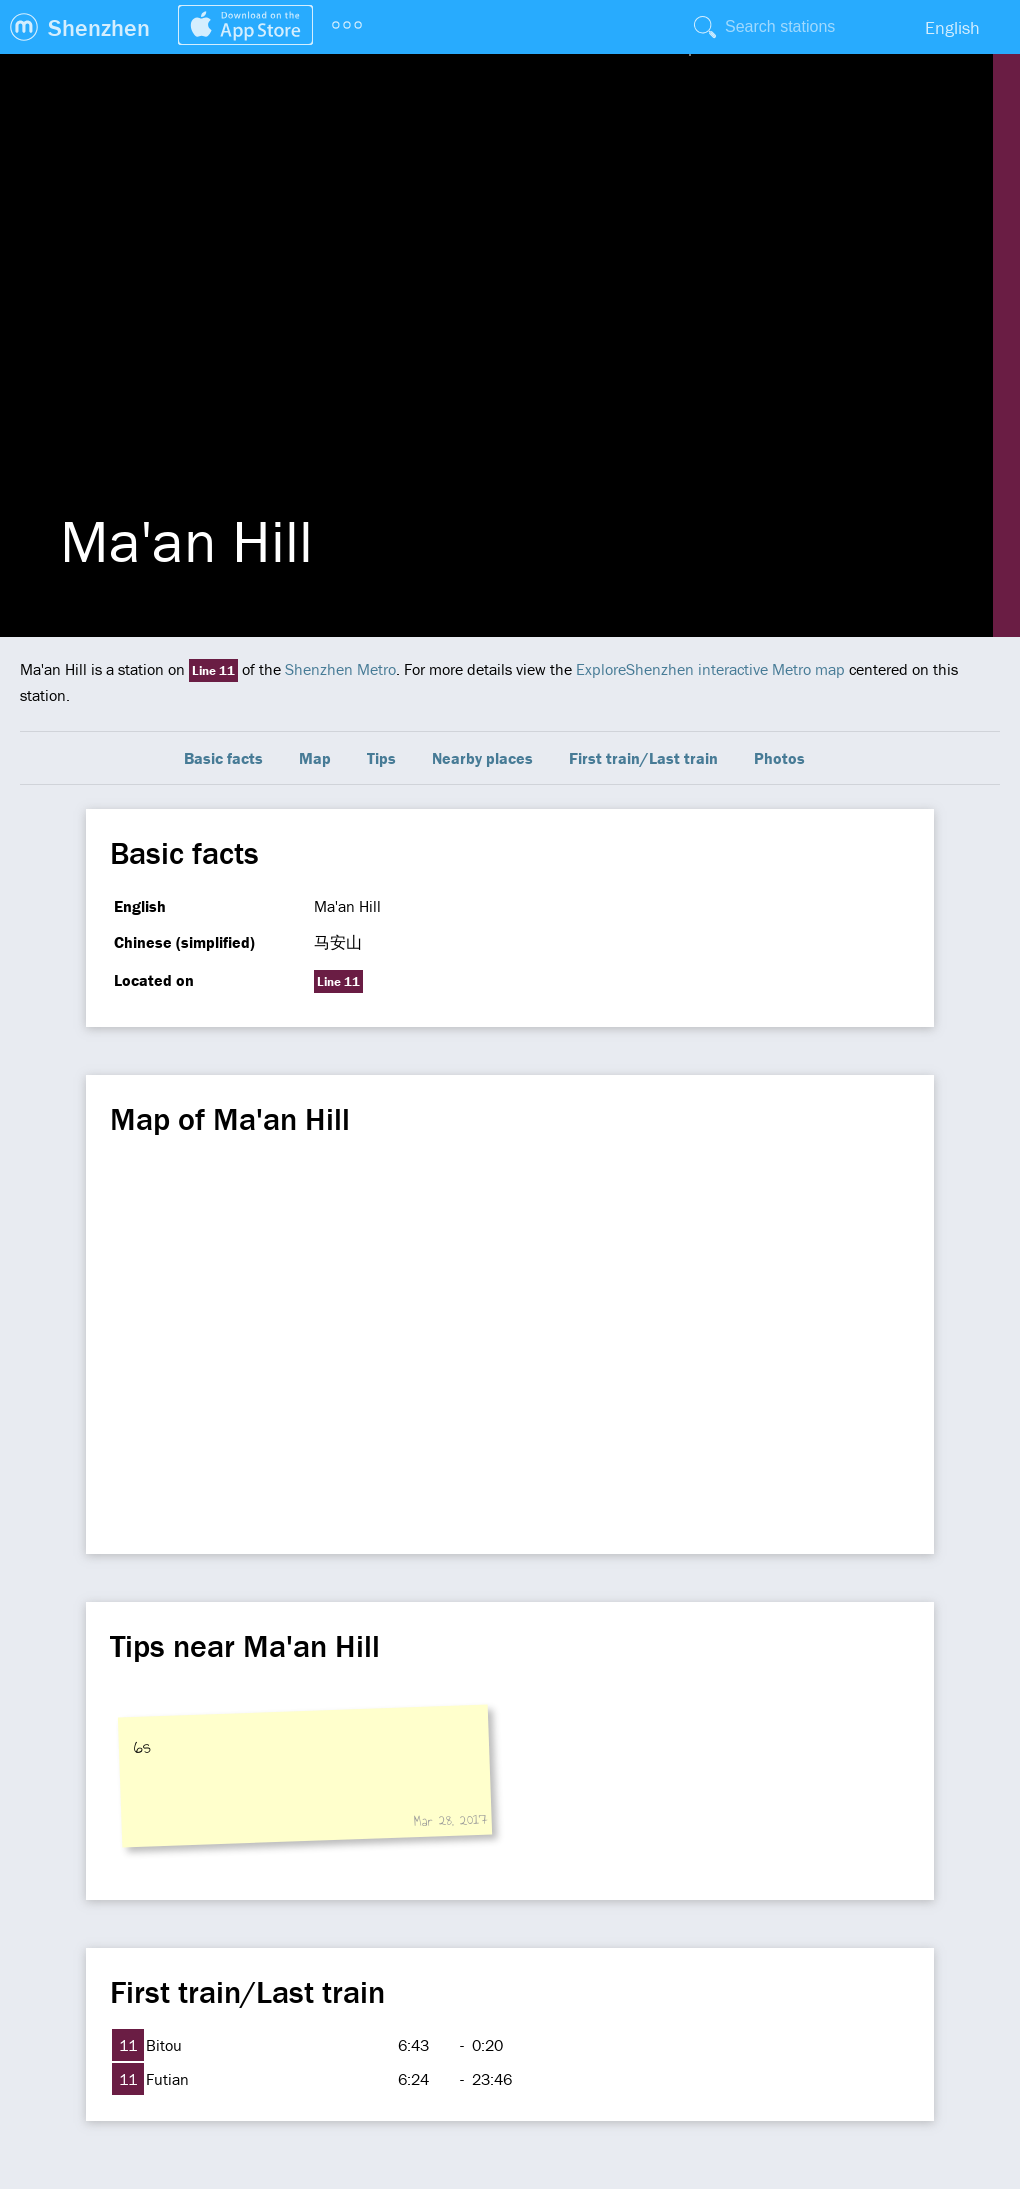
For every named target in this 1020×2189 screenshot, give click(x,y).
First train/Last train (643, 758)
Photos (779, 758)
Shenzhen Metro (340, 669)
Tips (381, 758)
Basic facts (223, 758)
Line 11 (213, 670)
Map (315, 758)
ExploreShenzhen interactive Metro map (710, 669)
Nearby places (482, 758)
